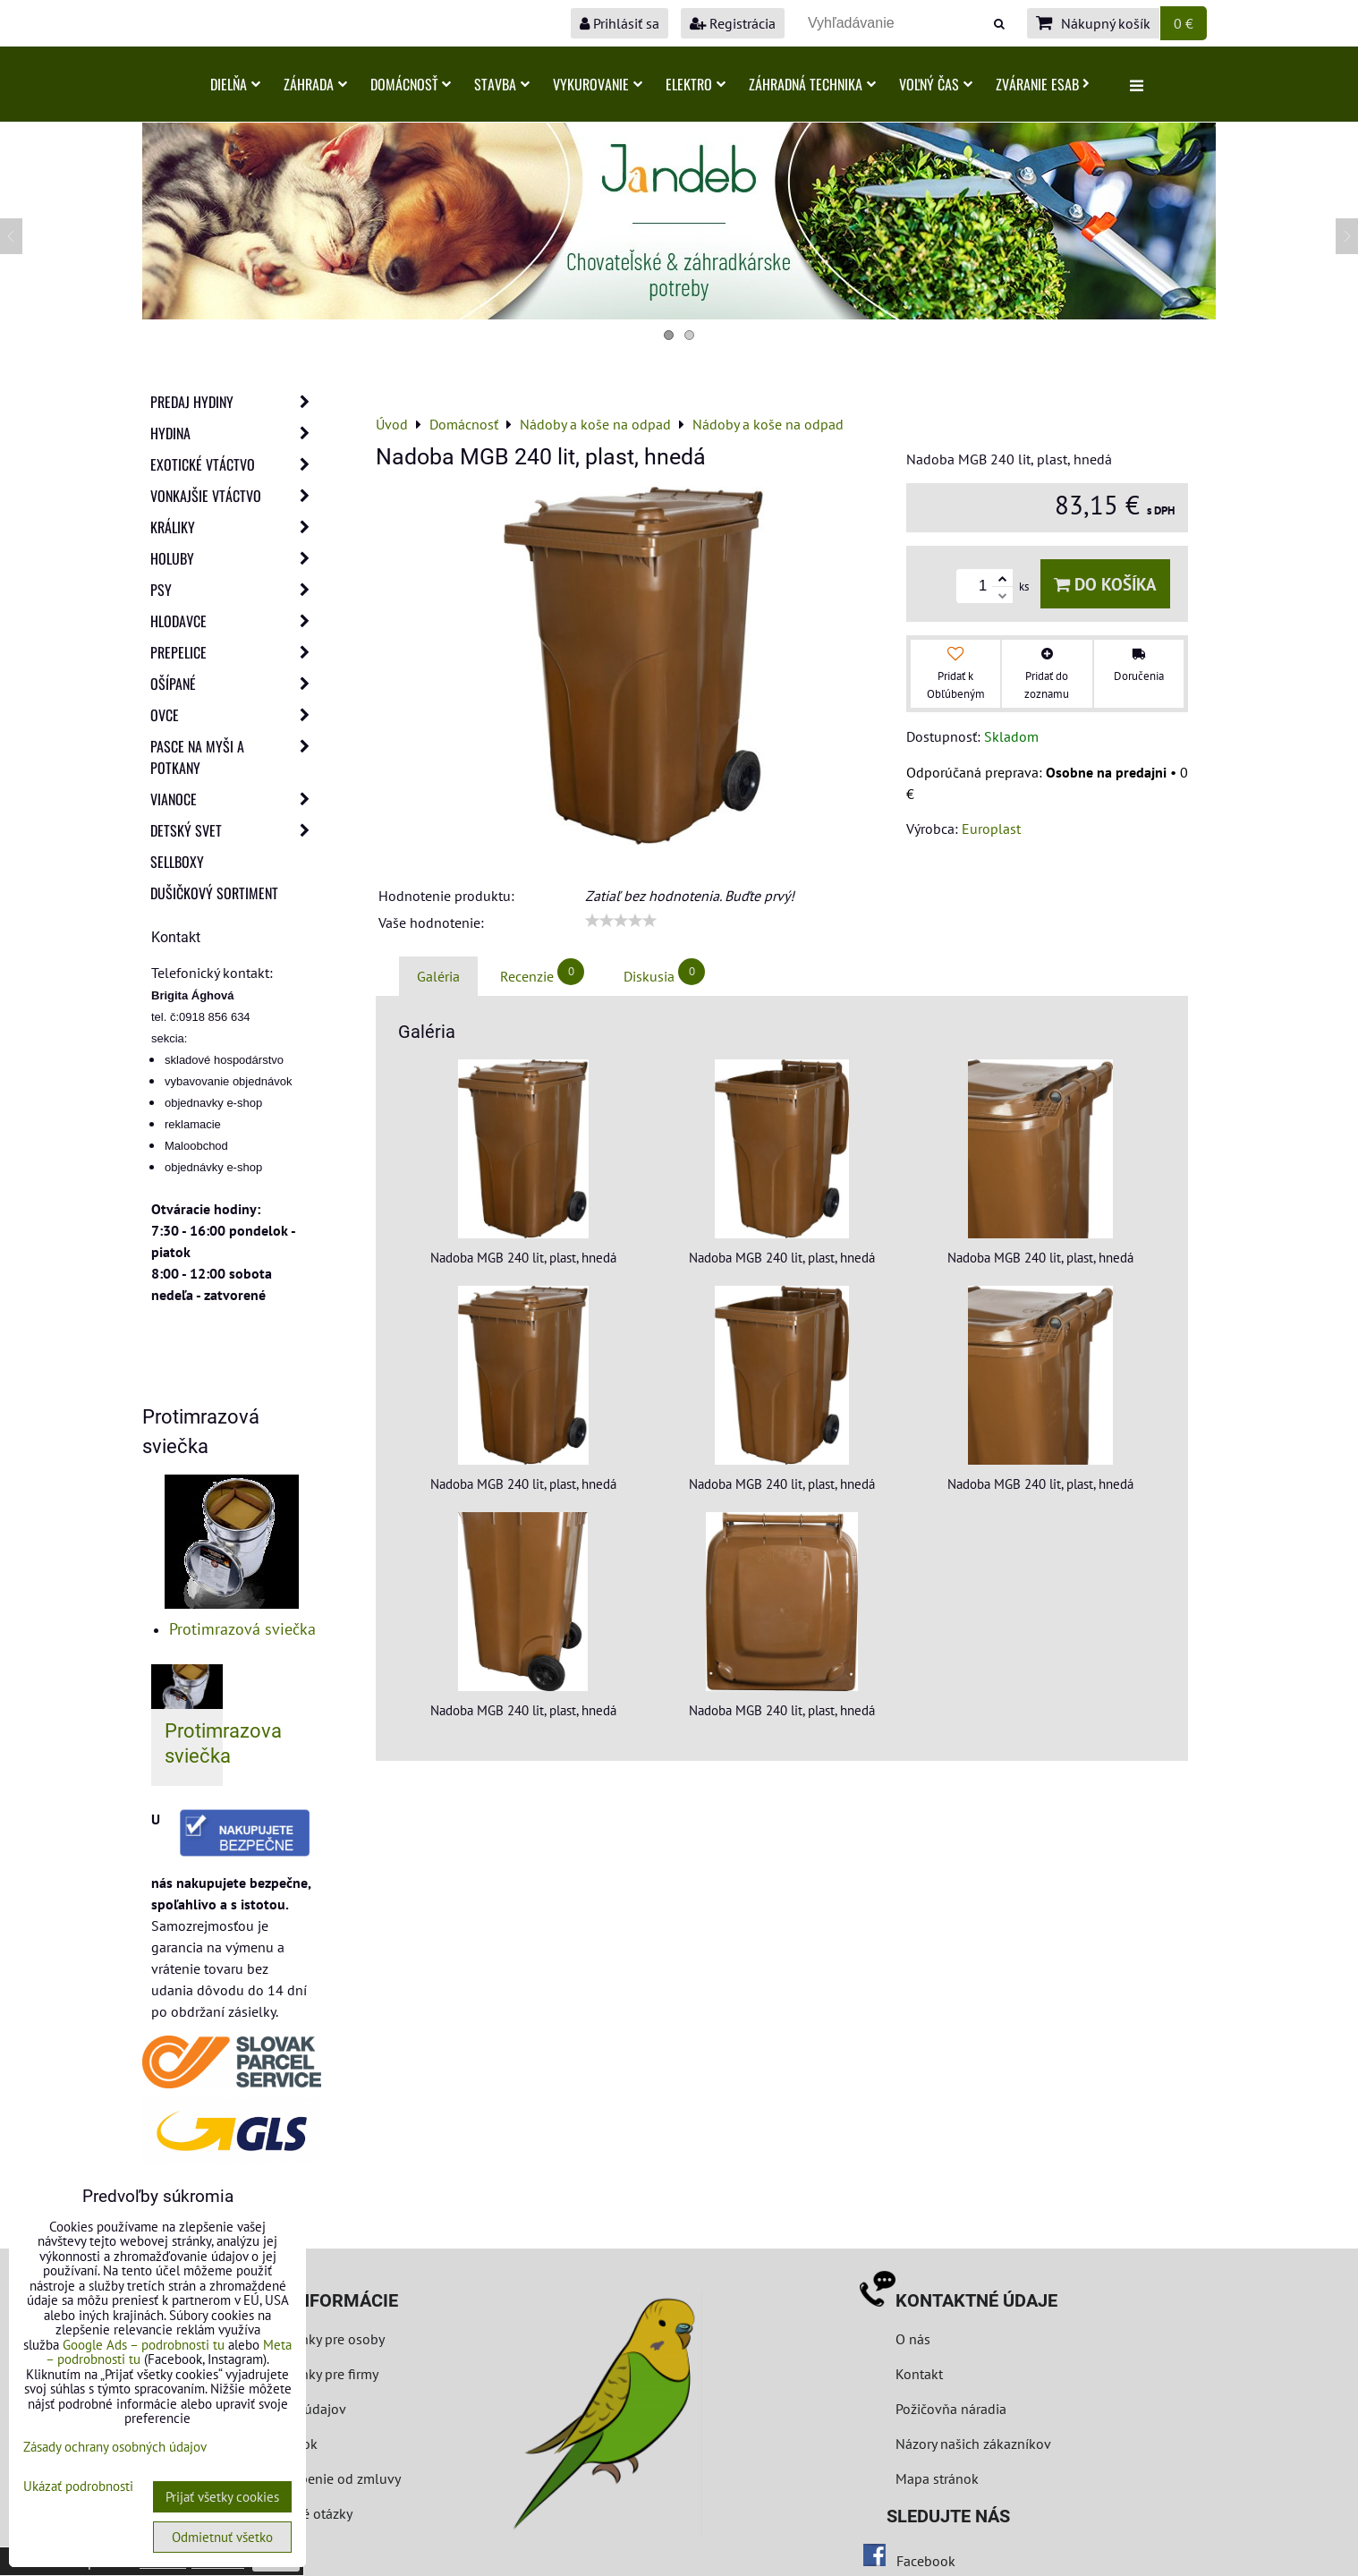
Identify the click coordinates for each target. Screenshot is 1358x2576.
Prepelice (235, 652)
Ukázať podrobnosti (78, 2487)
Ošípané (235, 683)
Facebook (925, 2561)
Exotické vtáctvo (235, 464)
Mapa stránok (937, 2478)
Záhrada (315, 84)
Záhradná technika (812, 84)
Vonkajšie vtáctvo (235, 495)
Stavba (502, 84)
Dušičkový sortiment (214, 893)
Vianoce (235, 799)
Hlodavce (235, 621)
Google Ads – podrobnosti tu (144, 2344)
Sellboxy (177, 861)
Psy (235, 589)
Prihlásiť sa (619, 23)
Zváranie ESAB (1043, 84)
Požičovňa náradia (950, 2409)
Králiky (235, 527)
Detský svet (235, 830)
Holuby (235, 558)
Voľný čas (935, 84)
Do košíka (1105, 584)
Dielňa (235, 84)
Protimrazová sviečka (242, 1629)
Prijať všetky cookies (222, 2496)
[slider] (621, 921)
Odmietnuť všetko (222, 2537)
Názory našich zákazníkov (973, 2444)
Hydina (235, 433)
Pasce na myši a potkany (235, 757)
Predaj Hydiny (235, 402)
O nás (912, 2339)
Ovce (235, 715)
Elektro (696, 84)
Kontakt (919, 2374)
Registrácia (733, 23)
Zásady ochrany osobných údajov (115, 2446)
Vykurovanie (597, 84)
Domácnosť (410, 84)
